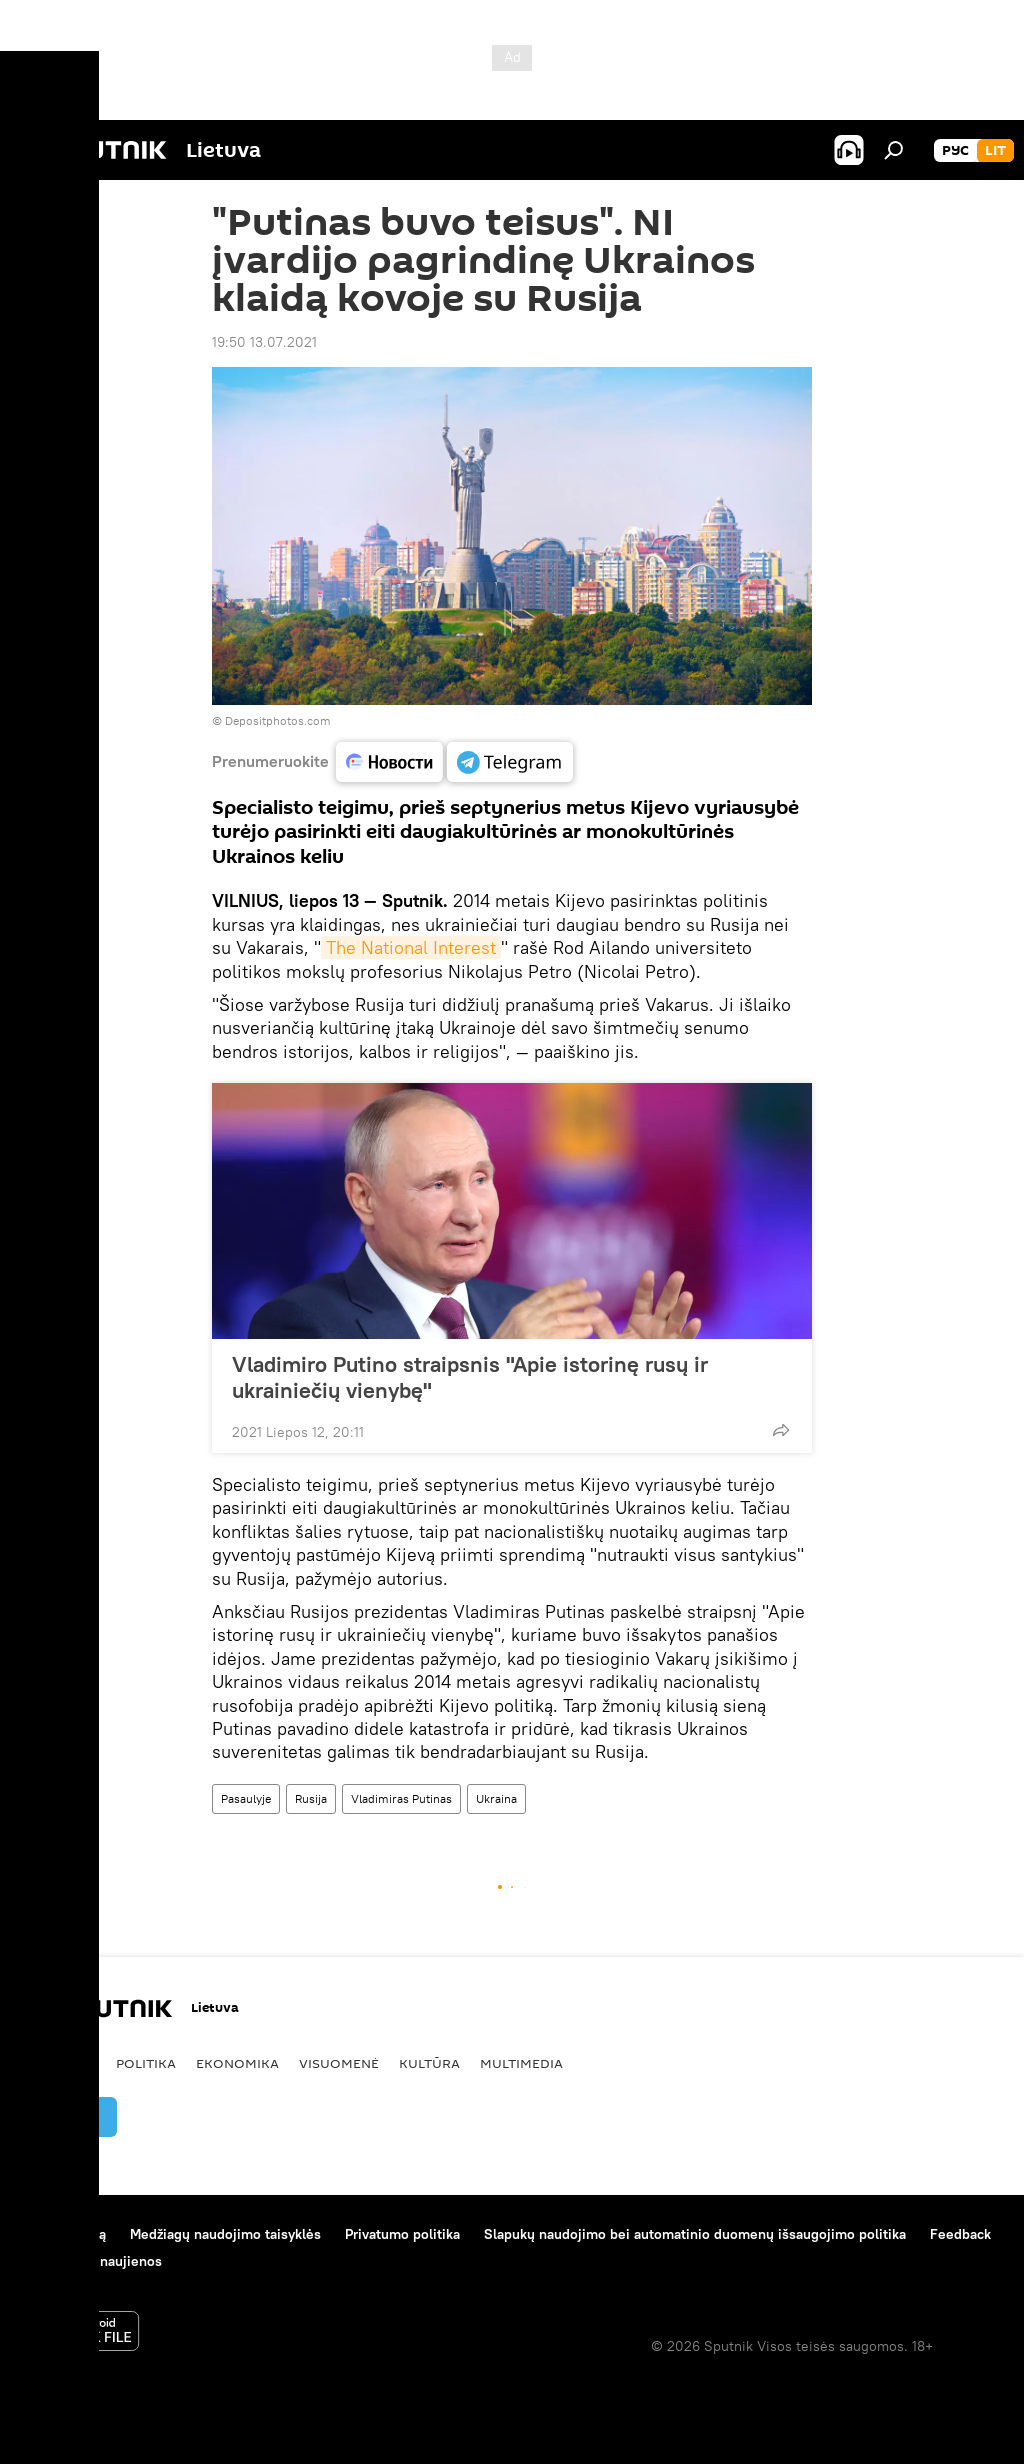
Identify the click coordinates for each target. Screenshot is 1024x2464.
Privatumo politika (402, 2234)
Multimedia (521, 2063)
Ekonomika (237, 2063)
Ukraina (496, 1798)
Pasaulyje (246, 1798)
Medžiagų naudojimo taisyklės (225, 2234)
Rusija (311, 1798)
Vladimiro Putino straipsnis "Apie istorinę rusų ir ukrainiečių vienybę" (470, 1377)
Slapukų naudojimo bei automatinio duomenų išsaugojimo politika (695, 2234)
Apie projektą (63, 2234)
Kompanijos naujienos (91, 2261)
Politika (146, 2063)
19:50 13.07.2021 (264, 342)
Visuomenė (339, 2063)
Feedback (960, 2234)
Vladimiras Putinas (401, 1798)
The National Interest (411, 947)
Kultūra (429, 2063)
